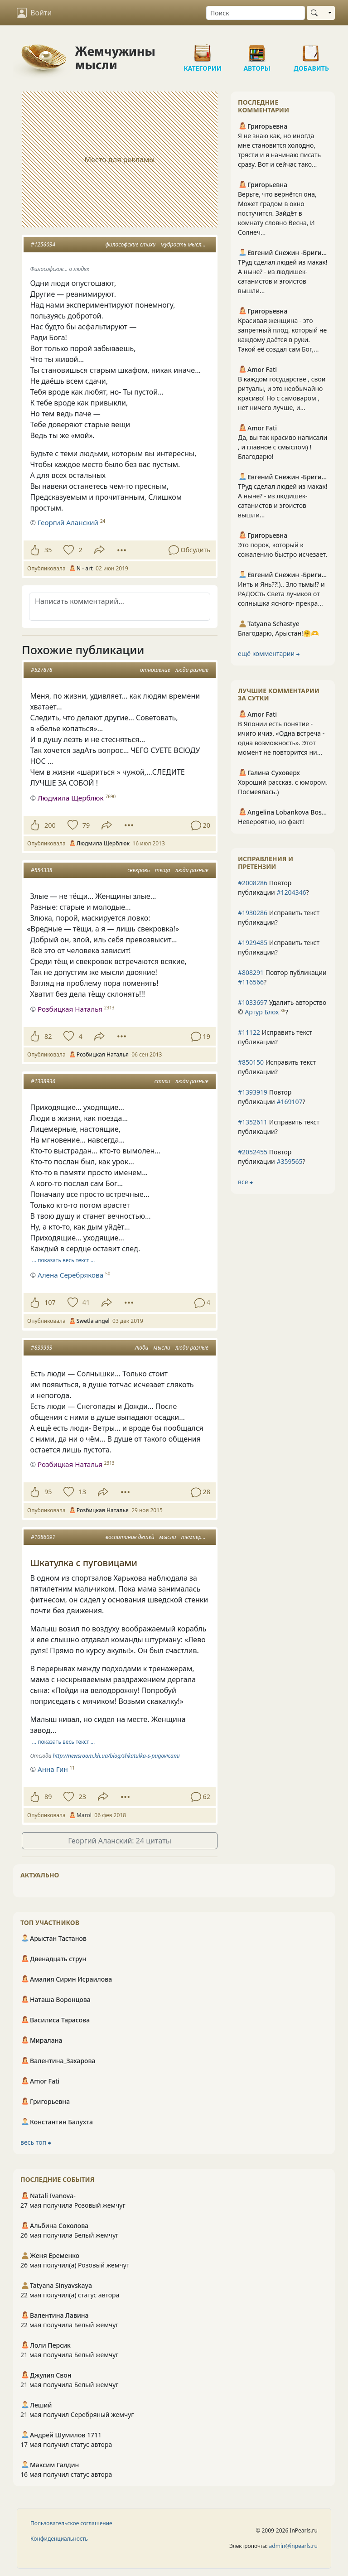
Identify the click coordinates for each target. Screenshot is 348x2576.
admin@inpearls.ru (293, 2546)
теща (162, 870)
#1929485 (252, 942)
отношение (155, 670)
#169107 (289, 1101)
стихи (162, 1081)
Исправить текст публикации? (278, 917)
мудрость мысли (182, 244)
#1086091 (43, 1537)
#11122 (249, 1032)
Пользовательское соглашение (71, 2523)
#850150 (251, 1062)
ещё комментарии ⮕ (269, 653)
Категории (202, 49)
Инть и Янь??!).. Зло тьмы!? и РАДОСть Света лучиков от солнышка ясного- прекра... (281, 594)
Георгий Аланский (68, 522)
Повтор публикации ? (273, 887)
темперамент (200, 1537)
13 (82, 1491)
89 (48, 1796)
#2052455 (252, 1152)
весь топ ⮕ (35, 2142)
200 (50, 825)
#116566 (251, 982)
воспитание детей (130, 1537)
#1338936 (43, 1081)
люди (142, 1347)
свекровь (138, 870)
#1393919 (252, 1092)
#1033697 (252, 1002)
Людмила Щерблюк (71, 797)
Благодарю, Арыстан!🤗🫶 (278, 633)
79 (86, 825)
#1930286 (252, 912)
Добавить (311, 49)
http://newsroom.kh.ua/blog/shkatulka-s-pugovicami (116, 1756)
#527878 (41, 670)
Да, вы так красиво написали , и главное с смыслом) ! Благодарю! (282, 447)
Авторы (256, 49)
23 (82, 1796)
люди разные (191, 670)
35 (48, 549)
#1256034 (43, 244)
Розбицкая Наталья (70, 1008)
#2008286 (252, 882)
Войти (34, 13)
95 (48, 1491)
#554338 (41, 870)
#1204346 (291, 892)
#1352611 (252, 1122)
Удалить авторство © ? (282, 1007)
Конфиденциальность (59, 2538)
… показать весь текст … (63, 1260)
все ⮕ (245, 1181)
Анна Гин (53, 1769)
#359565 (289, 1161)
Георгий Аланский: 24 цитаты (119, 1841)
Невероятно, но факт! (271, 821)
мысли (162, 1347)
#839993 (41, 1347)
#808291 (251, 972)
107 (50, 1302)
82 (48, 1036)
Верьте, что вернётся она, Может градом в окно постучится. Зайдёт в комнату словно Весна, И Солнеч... (277, 213)
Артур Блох (262, 1012)
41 (86, 1302)
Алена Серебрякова (70, 1274)
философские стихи (131, 244)
